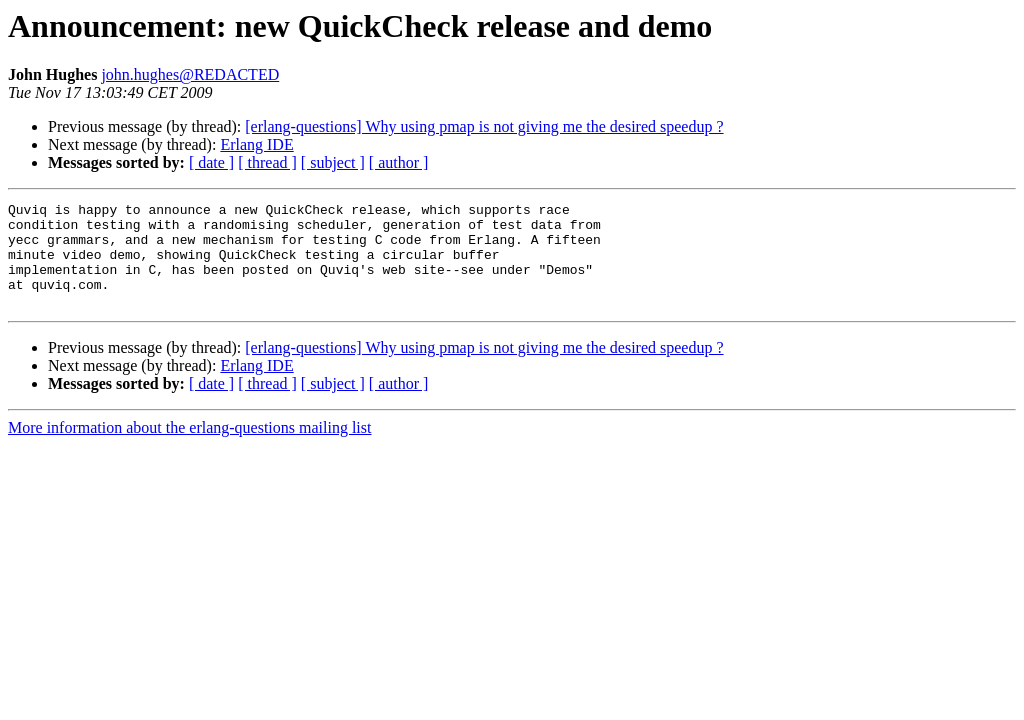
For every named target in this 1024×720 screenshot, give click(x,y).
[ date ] (211, 162)
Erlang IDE (256, 144)
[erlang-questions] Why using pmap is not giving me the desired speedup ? (484, 126)
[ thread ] (267, 162)
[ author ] (399, 162)
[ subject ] (333, 162)
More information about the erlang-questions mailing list (189, 448)
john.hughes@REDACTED (190, 74)
